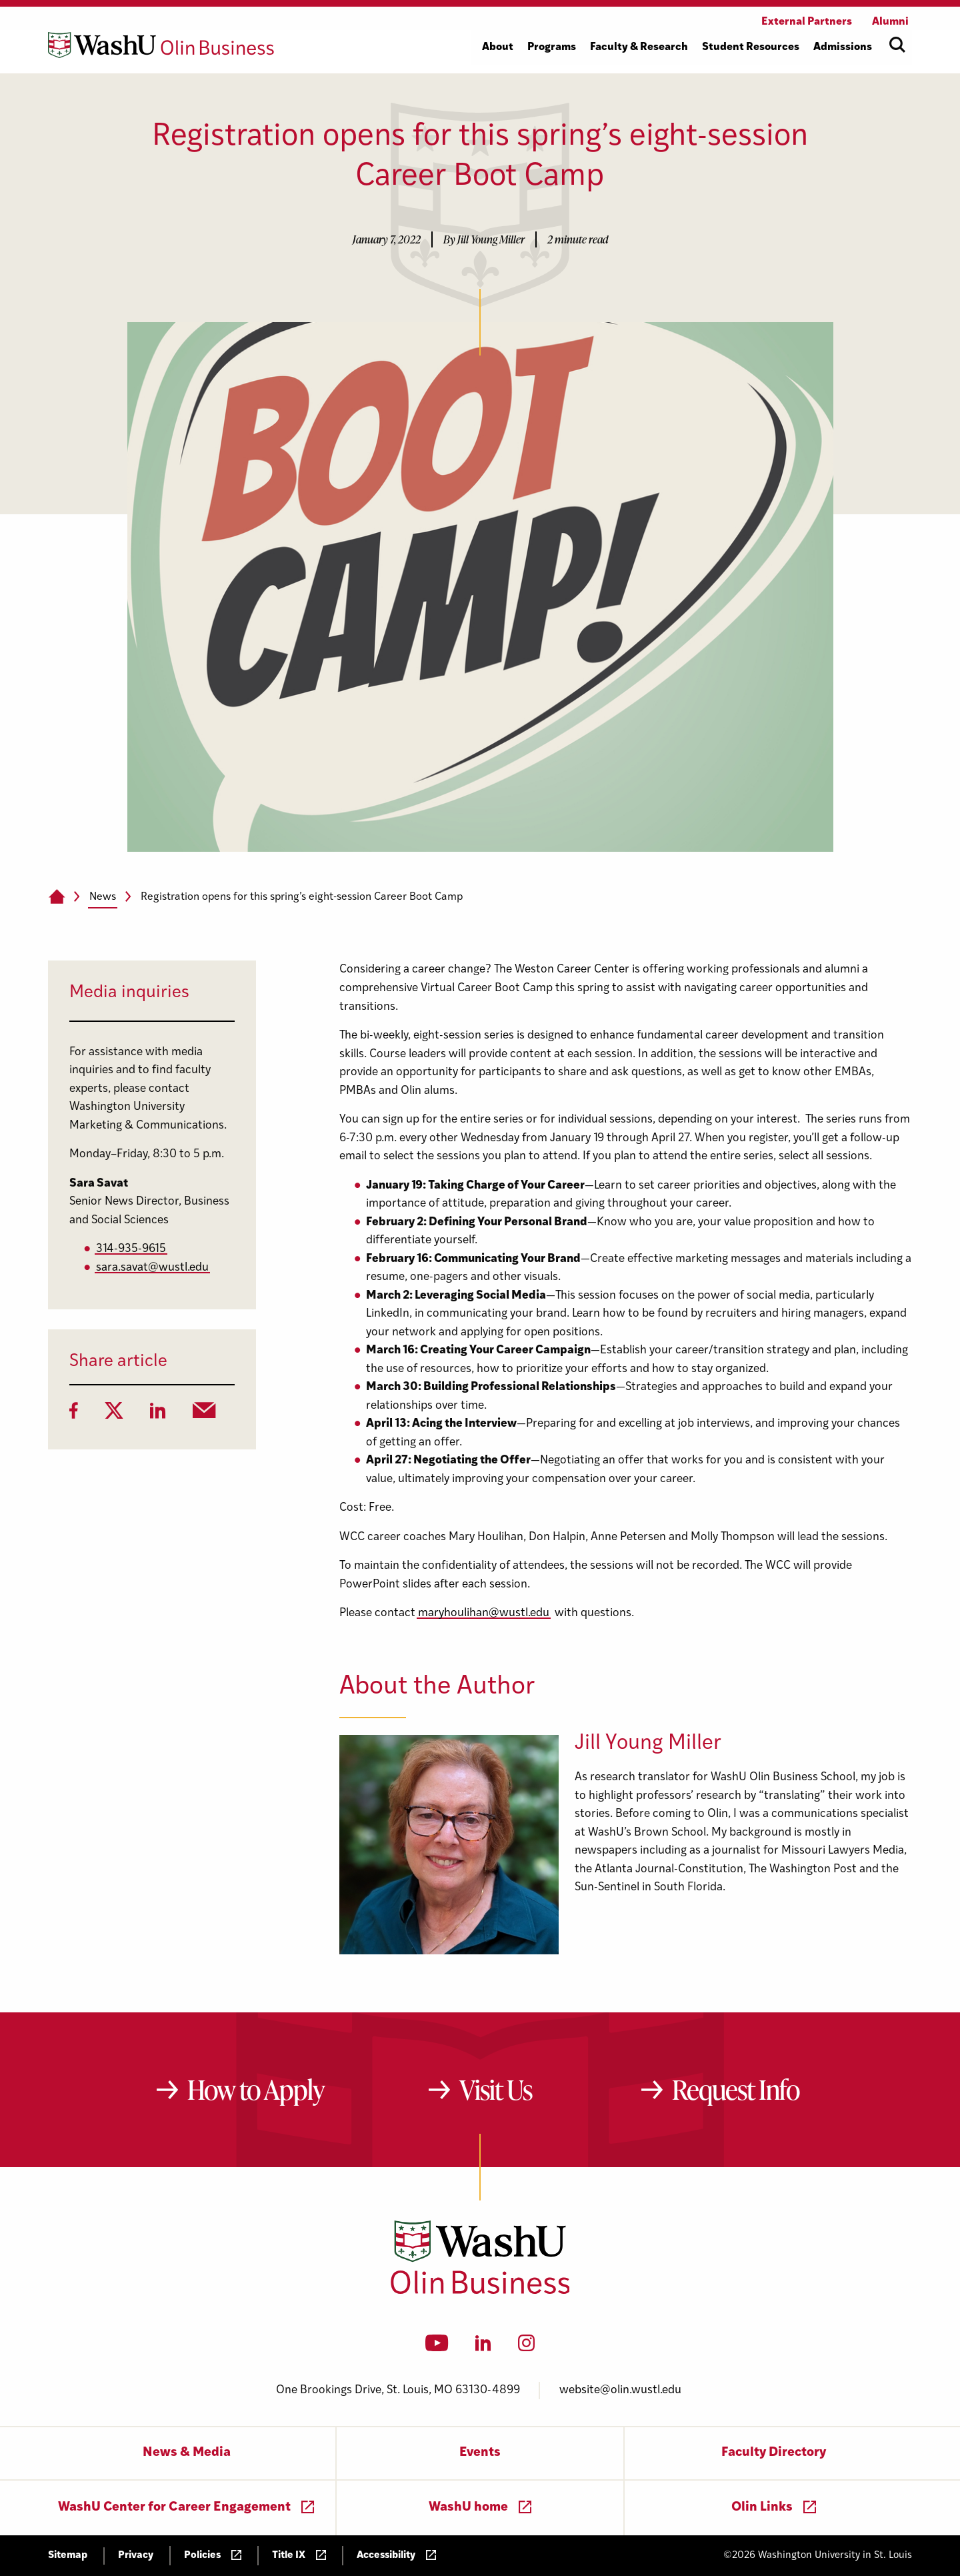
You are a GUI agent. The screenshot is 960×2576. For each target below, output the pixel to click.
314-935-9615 (131, 1249)
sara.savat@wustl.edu (152, 1267)
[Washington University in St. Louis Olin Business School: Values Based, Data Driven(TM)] (480, 2291)
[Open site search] (897, 44)
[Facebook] (73, 1414)
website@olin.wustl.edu (620, 2390)
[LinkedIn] (158, 1414)
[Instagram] (526, 2347)
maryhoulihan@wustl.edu (483, 1613)
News (102, 897)
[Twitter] (114, 1414)
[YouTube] (437, 2347)
